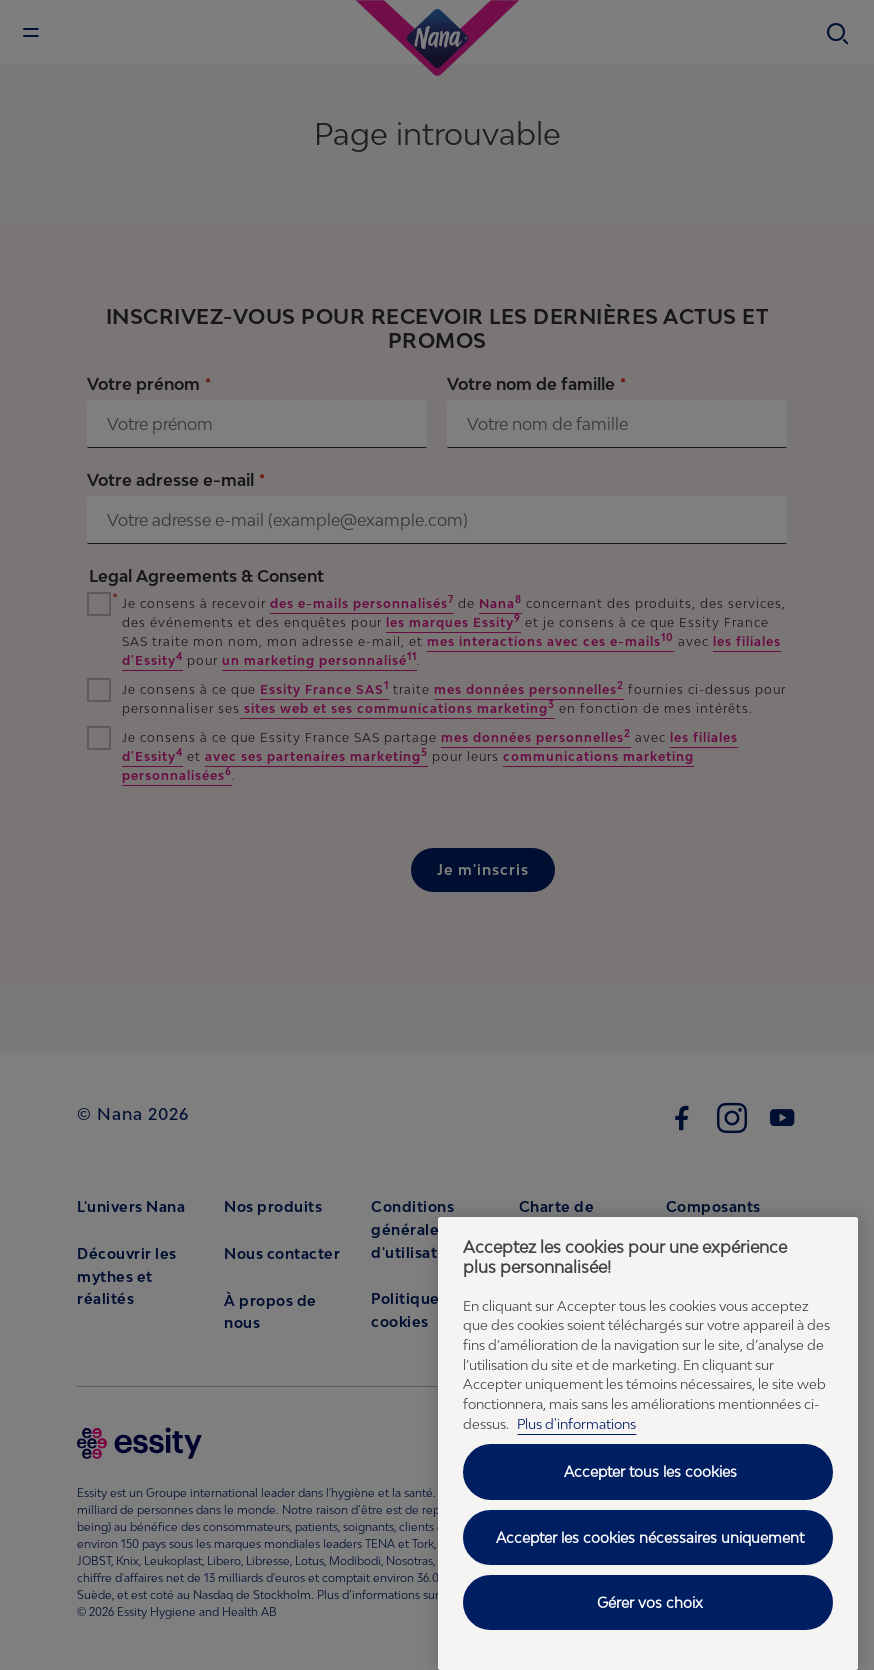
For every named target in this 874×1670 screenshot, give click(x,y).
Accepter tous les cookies (650, 1471)
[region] (648, 1443)
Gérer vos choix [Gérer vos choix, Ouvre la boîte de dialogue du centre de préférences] (650, 1602)
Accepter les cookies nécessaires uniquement (650, 1537)
